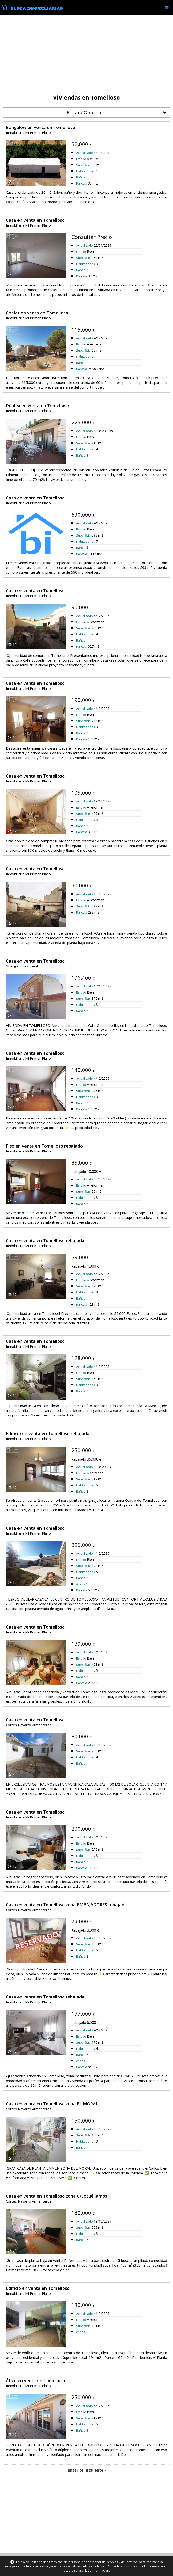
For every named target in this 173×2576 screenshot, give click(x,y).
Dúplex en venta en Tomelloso (37, 405)
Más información (97, 2570)
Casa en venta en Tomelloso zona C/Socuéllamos (56, 2196)
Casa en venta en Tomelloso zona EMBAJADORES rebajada (66, 1904)
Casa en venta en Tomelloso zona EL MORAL (52, 2104)
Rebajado (78, 1171)
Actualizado (84, 153)
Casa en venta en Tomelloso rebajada (45, 1240)
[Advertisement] (86, 55)
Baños (80, 177)
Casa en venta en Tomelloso (35, 220)
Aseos (80, 1584)
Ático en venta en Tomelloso (35, 2380)
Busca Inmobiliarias (37, 8)
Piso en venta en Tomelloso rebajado (44, 1146)
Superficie (83, 165)
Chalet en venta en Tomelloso (37, 313)
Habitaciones (85, 171)
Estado (81, 159)
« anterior (73, 2470)
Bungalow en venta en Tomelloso (40, 127)
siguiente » (96, 2470)
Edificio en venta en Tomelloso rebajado (47, 1433)
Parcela (81, 183)
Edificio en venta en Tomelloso (38, 2288)
